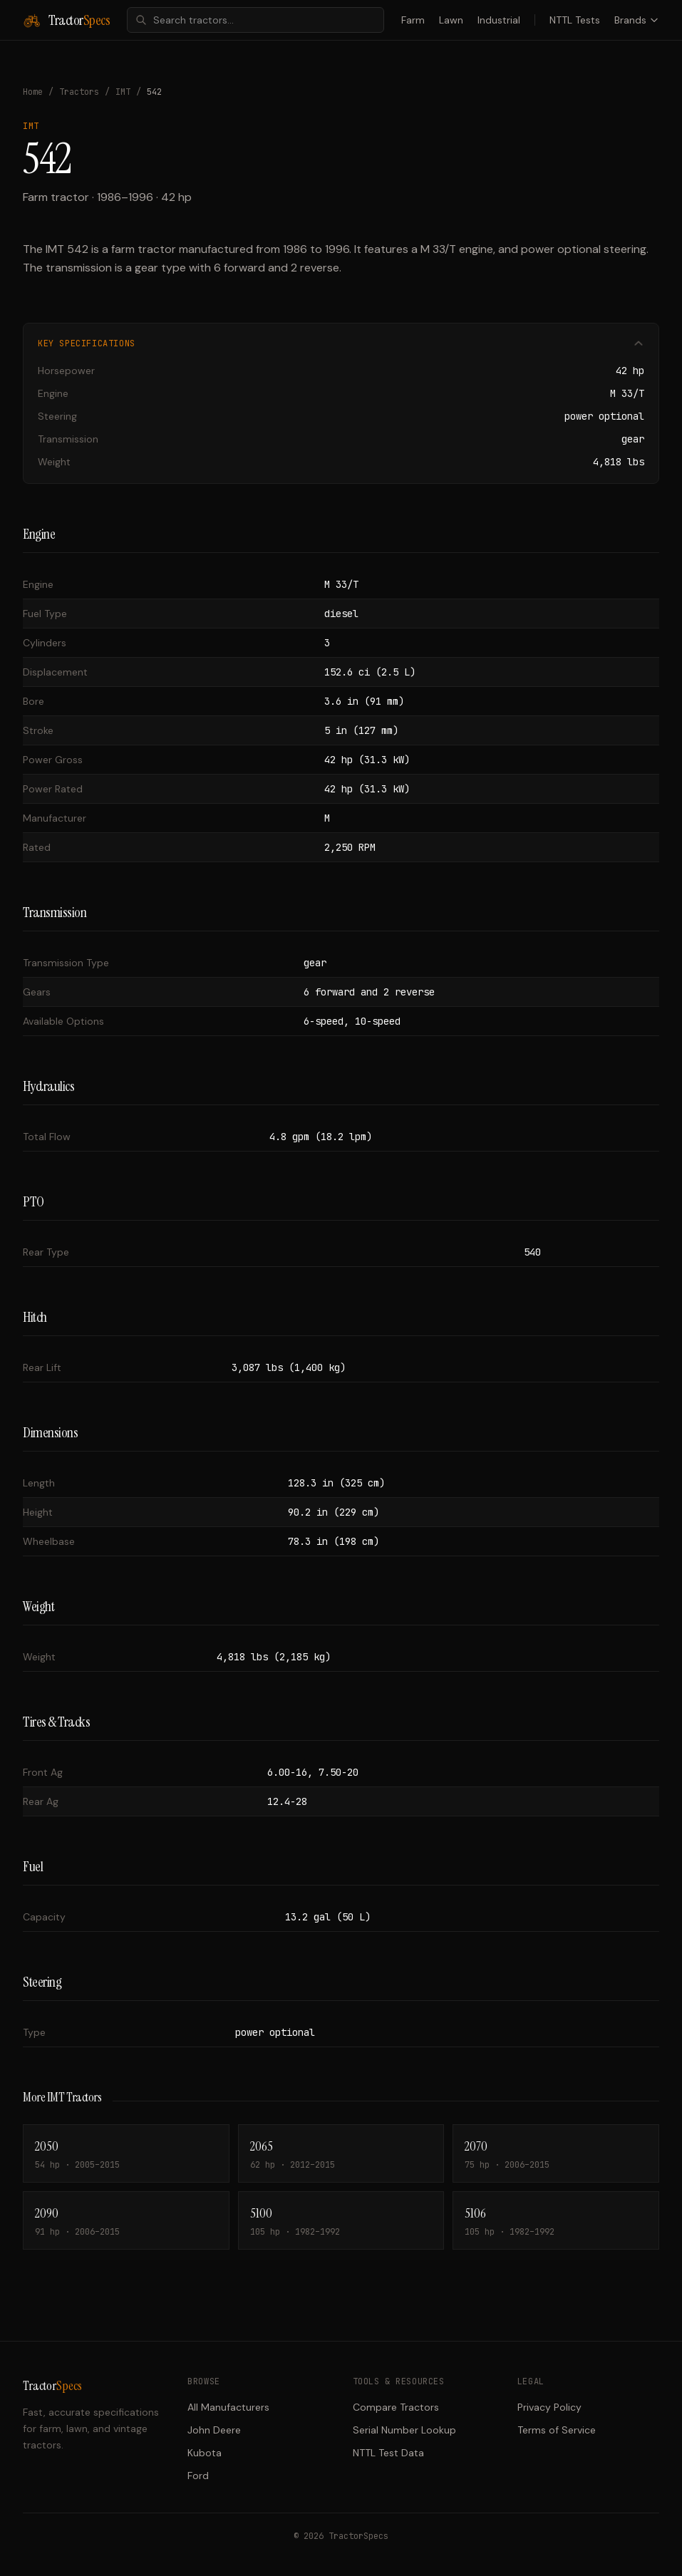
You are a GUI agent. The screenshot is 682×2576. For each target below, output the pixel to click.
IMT (122, 92)
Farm (413, 20)
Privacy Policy (549, 2407)
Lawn (451, 20)
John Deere (214, 2430)
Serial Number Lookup (404, 2430)
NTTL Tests (574, 20)
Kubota (204, 2452)
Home (33, 92)
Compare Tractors (396, 2407)
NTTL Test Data (388, 2452)
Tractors (79, 92)
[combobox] (255, 20)
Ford (198, 2475)
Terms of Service (556, 2430)
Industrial (498, 20)
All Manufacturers (228, 2407)
